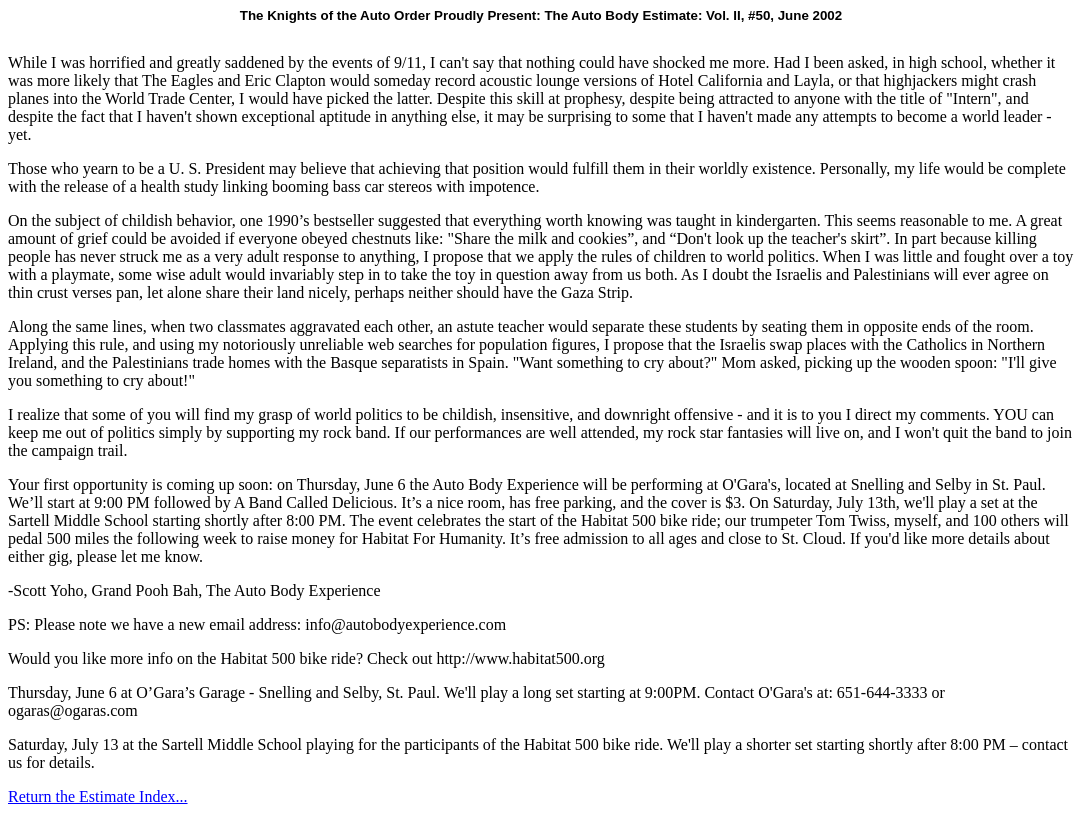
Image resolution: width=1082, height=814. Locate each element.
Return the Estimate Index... (98, 796)
